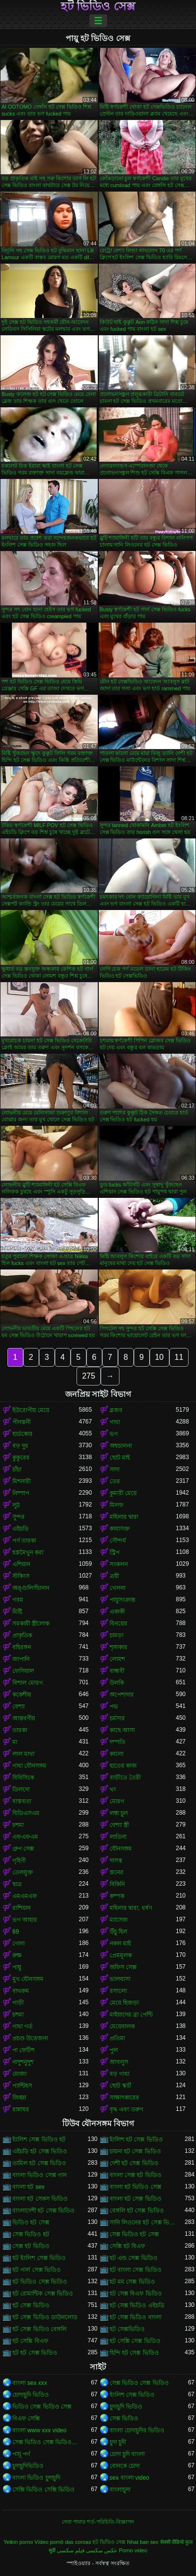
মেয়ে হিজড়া (124, 2002)
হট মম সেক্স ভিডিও (132, 2281)
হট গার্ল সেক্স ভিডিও (36, 2269)
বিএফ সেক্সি (26, 2418)
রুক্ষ (17, 1955)
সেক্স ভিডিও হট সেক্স (134, 2234)
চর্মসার (117, 1718)
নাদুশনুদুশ (23, 2062)
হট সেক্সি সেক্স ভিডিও (135, 2341)
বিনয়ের (118, 1623)
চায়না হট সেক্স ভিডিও (135, 2151)
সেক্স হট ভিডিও (30, 2246)
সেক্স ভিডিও (124, 2418)
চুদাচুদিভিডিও (27, 2465)
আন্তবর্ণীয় (23, 1718)
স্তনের (116, 1872)
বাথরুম (20, 1990)
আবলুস (119, 2062)
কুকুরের (21, 1457)
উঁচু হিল (118, 1931)
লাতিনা (118, 1836)
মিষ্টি (17, 1611)
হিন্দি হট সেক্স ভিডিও (134, 2352)
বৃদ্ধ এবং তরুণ (127, 2109)
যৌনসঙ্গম (121, 1848)
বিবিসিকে (23, 1777)
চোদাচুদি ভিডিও (30, 2394)
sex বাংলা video (130, 2477)
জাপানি (21, 1659)
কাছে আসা (122, 1730)
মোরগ (117, 1801)
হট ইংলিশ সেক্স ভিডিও (39, 2258)
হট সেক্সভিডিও (127, 2329)
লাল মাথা (23, 1753)
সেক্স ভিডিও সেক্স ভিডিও (139, 2382)
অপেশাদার (122, 1694)
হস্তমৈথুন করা (27, 1552)
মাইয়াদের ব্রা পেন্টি (131, 2014)
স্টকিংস (21, 1576)
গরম (17, 1599)
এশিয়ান (21, 1564)
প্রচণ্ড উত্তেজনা (30, 2038)
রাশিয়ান (21, 1907)
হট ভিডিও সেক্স (98, 6)
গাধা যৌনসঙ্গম (29, 1765)
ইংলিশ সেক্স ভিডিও (132, 2394)
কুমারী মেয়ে (123, 1493)
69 (15, 1931)
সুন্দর (18, 1516)
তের (115, 1481)
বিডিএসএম (25, 1813)
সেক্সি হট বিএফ (128, 2246)
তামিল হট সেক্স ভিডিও (39, 2163)
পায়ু (16, 1967)
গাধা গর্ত (22, 2026)
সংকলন (119, 1564)
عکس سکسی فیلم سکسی (87, 2550)
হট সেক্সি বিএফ (30, 2341)
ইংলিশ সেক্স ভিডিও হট (39, 2139)
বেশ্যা (18, 1706)
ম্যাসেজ (119, 1919)
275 (88, 1376)
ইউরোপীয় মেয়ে (30, 1410)
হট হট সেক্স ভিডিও (34, 2352)
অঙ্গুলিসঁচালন (30, 1588)
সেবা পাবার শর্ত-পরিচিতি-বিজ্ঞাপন (98, 2522)
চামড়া (116, 1635)
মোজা (19, 2073)
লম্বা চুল (119, 1813)
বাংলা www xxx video (39, 2430)
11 (179, 1357)
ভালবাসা (120, 1979)
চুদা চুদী (118, 2442)
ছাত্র (17, 1884)
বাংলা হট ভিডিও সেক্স (135, 2186)
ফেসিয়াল (23, 1670)
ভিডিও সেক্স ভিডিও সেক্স (42, 2406)
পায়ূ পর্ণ (21, 2454)
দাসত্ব (116, 1860)
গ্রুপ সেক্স (23, 1848)
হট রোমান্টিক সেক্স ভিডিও (42, 2293)
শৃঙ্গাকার (118, 1647)
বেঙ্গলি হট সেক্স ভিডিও (137, 2210)
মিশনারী (21, 1481)
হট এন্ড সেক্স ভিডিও (133, 2258)
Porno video (133, 2550)
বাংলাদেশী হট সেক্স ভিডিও (43, 2210)
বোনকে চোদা (125, 2465)
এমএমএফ (24, 1896)
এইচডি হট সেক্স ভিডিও (39, 2151)
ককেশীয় (21, 1694)
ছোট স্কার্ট (120, 2085)
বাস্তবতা (21, 1801)
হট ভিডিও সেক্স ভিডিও (39, 2281)
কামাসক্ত (120, 1528)
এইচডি (20, 1528)
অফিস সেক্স (123, 1967)
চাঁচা (16, 1469)
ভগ (114, 1433)
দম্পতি (117, 1742)
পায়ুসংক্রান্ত (122, 1599)
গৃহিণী (19, 1860)
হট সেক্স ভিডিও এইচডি (137, 2305)
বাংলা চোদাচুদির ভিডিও (137, 2430)
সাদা (114, 1469)
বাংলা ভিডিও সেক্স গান (39, 2175)
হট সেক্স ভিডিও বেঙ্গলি (39, 2329)
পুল (114, 2050)
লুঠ (16, 1505)
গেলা (18, 1943)
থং (113, 1789)
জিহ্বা (19, 2097)
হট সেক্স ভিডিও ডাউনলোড (45, 2317)
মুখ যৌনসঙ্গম (27, 1979)
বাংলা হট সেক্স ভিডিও (135, 2198)
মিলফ (116, 1505)
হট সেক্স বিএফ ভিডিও (136, 2293)
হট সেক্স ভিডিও (30, 2305)
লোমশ (117, 1659)
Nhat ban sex (142, 2542)
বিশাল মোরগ (27, 1682)
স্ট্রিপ (114, 1552)
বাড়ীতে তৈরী (125, 1777)
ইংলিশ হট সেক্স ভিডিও (136, 2139)
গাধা (115, 1422)
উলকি (117, 1682)
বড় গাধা (119, 2073)
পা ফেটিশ (23, 2050)
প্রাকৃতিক (22, 1635)
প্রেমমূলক (121, 1955)
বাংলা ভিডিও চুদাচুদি (36, 2477)
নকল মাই (120, 1943)
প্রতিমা (117, 2038)
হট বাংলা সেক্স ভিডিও (135, 2269)
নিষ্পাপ (20, 1493)
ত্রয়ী (114, 1576)
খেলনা (117, 1588)
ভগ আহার (24, 1919)
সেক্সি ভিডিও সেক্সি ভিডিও (43, 2489)
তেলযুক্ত (22, 1872)
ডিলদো (21, 1789)
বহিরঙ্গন (21, 1647)
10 (159, 1357)
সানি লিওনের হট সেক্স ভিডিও (143, 2222)
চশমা (18, 1825)
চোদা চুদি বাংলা (127, 2454)
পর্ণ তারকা (24, 1540)
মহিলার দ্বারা (124, 1516)
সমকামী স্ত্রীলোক (30, 1623)
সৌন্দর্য (118, 1540)
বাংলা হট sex (28, 2186)
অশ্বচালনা (121, 1445)
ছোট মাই (120, 1457)
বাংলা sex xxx (29, 2382)
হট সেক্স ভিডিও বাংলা (135, 2317)
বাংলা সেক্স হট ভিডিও (135, 2175)
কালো (116, 1753)
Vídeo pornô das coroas (63, 2542)
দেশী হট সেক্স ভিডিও (134, 2163)
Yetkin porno (18, 2542)
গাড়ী (18, 2002)
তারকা (19, 1730)
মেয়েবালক (122, 2026)
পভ (114, 1706)
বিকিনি (117, 1884)
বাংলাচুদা (120, 2489)
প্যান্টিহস (22, 2085)
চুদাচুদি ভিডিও (126, 2406)
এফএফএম (25, 1836)
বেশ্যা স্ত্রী (119, 1825)
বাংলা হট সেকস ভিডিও (40, 2198)
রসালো (118, 1990)
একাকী (117, 1611)
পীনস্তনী (21, 1422)
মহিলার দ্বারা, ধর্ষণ (131, 1907)
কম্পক (117, 1896)
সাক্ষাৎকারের (124, 2097)
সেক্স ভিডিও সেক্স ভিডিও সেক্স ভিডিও (45, 2442)
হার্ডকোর (22, 1433)
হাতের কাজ (123, 1765)
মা (14, 1742)
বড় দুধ (20, 1445)
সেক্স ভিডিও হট (30, 2234)
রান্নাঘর (20, 2109)
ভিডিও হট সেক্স (30, 2222)
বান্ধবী (117, 1670)
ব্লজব (116, 1410)
